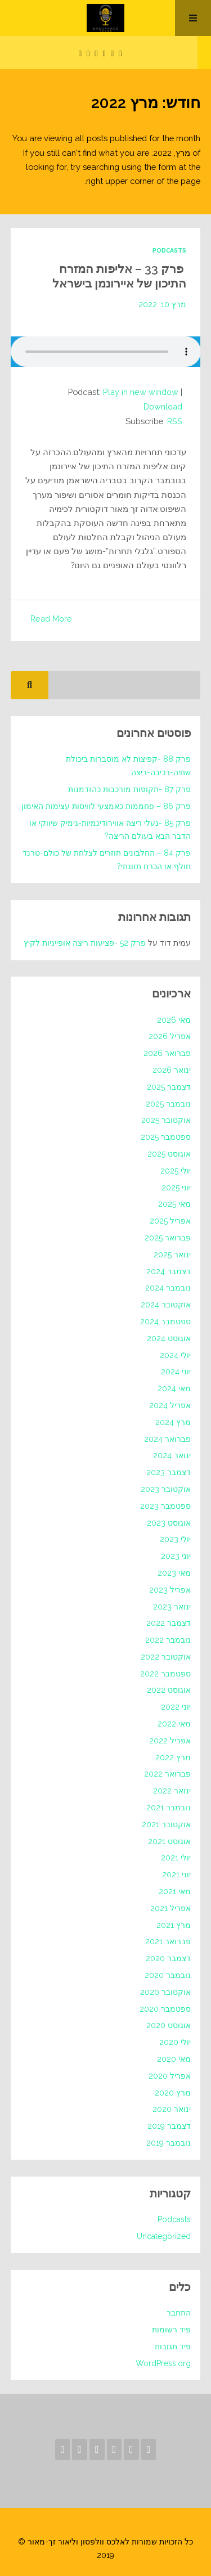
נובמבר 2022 (168, 1639)
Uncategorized (164, 2235)
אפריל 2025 (170, 1220)
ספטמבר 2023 (165, 1505)
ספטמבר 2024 (165, 1320)
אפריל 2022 (170, 1740)
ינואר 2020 (171, 2108)
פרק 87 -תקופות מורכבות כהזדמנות (129, 788)
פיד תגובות (173, 2345)
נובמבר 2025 (168, 1103)
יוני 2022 (176, 1706)
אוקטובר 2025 (166, 1119)
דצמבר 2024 (168, 1270)
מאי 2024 (174, 1387)
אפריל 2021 (170, 1907)
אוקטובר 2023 (166, 1488)
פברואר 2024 (167, 1437)
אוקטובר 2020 (165, 1991)
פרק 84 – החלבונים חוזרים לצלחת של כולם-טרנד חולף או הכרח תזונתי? (107, 859)
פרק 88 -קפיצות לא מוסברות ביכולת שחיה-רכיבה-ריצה (128, 765)
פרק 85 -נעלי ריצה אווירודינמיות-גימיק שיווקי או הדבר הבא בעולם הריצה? (110, 828)
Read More (51, 618)
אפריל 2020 (170, 2075)
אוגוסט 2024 (169, 1337)
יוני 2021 (176, 1873)
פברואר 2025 (168, 1237)
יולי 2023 (175, 1538)
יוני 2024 (176, 1370)
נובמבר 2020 (168, 1974)
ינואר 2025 (172, 1253)
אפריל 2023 (170, 1589)
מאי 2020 (174, 2058)
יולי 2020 (175, 2041)
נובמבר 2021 (168, 1806)
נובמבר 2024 (168, 1287)
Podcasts (169, 250)
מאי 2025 (174, 1203)
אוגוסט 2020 (168, 2024)
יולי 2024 (175, 1354)
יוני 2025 (176, 1186)
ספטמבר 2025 (166, 1136)
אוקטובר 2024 (166, 1304)
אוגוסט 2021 (169, 1840)
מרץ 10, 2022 (162, 304)
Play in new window (141, 392)
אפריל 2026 (170, 1035)
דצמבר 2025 (169, 1086)
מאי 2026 (174, 1019)
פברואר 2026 (167, 1052)
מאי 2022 (174, 1723)
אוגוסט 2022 (169, 1689)
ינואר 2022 (172, 1790)
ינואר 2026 (171, 1069)
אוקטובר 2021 (166, 1823)
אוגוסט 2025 (169, 1153)
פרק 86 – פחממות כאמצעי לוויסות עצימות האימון (106, 805)
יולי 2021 (176, 1857)
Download (162, 406)
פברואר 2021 (168, 1940)
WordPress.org (163, 2362)
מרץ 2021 (173, 1924)
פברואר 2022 (167, 1773)
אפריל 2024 (170, 1404)
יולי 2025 (175, 1170)
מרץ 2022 (173, 1756)
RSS (174, 421)
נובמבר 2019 (168, 2142)
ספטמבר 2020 (165, 2008)
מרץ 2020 (173, 2092)
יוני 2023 (176, 1555)
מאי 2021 (175, 1890)
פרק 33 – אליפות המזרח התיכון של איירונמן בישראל (116, 276)
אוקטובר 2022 (166, 1656)
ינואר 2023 (172, 1605)
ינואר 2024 (172, 1454)
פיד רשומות (171, 2329)
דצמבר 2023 (168, 1471)
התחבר (179, 2312)
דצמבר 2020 (168, 1957)
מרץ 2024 (173, 1421)
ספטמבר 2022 (165, 1673)
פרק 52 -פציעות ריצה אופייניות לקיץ (85, 942)
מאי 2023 (174, 1572)
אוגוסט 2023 (169, 1521)
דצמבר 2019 (169, 2125)
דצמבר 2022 (168, 1622)
